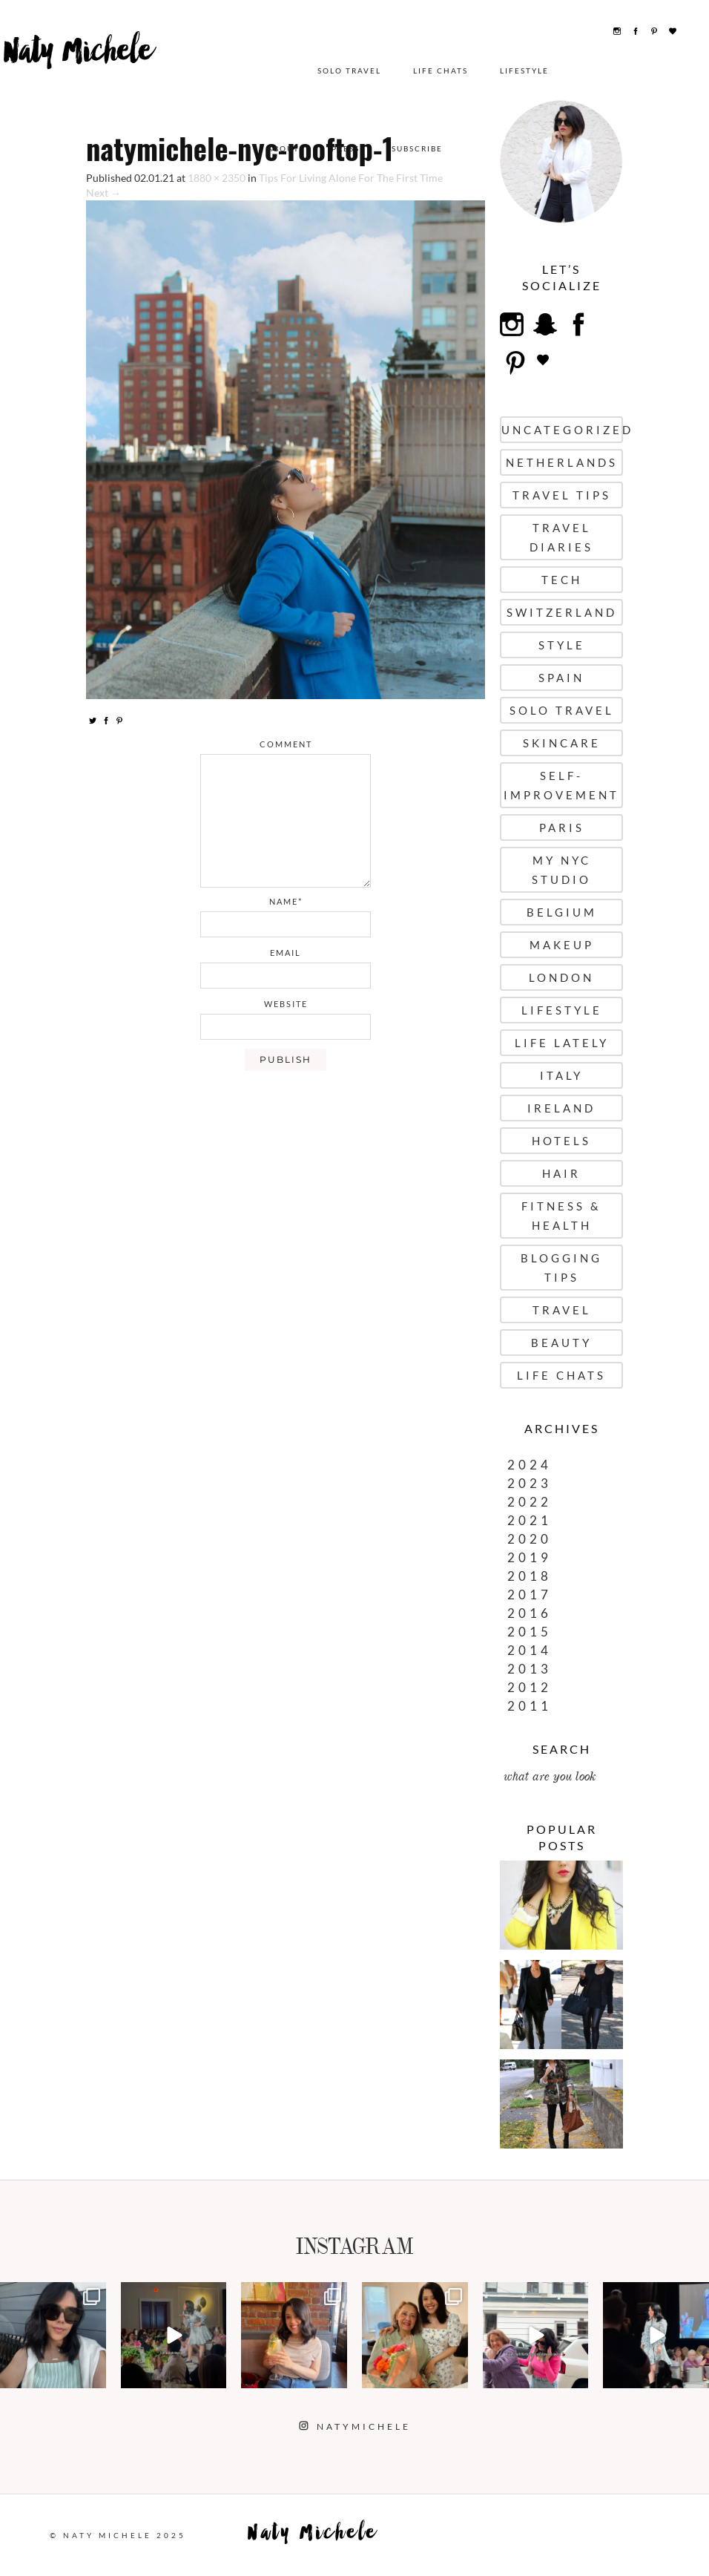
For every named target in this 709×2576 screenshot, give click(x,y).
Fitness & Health (561, 1215)
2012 (529, 1687)
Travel (561, 1310)
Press (575, 70)
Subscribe (646, 70)
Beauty (561, 1342)
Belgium (562, 912)
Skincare (562, 743)
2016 (529, 1613)
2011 (529, 1706)
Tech (561, 579)
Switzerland (562, 612)
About (512, 70)
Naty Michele (76, 64)
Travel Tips (561, 495)
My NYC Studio (561, 869)
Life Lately (562, 1042)
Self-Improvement (561, 785)
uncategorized (562, 429)
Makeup (562, 944)
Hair (561, 1173)
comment (286, 744)
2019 (529, 1557)
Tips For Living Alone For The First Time (351, 177)
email (285, 952)
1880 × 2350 (216, 177)
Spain (561, 677)
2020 (529, 1539)
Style (561, 645)
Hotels (561, 1140)
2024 (529, 1464)
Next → (103, 192)
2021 (529, 1520)
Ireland (561, 1108)
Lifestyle (395, 70)
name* (286, 901)
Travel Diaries (561, 537)
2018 (529, 1576)
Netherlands (562, 462)
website (286, 1004)
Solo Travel (220, 70)
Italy (561, 1075)
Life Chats (311, 70)
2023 (529, 1483)
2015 (529, 1631)
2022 (529, 1502)
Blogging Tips (561, 1267)
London (561, 977)
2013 (529, 1669)
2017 (529, 1594)
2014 (529, 1650)
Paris (561, 827)
